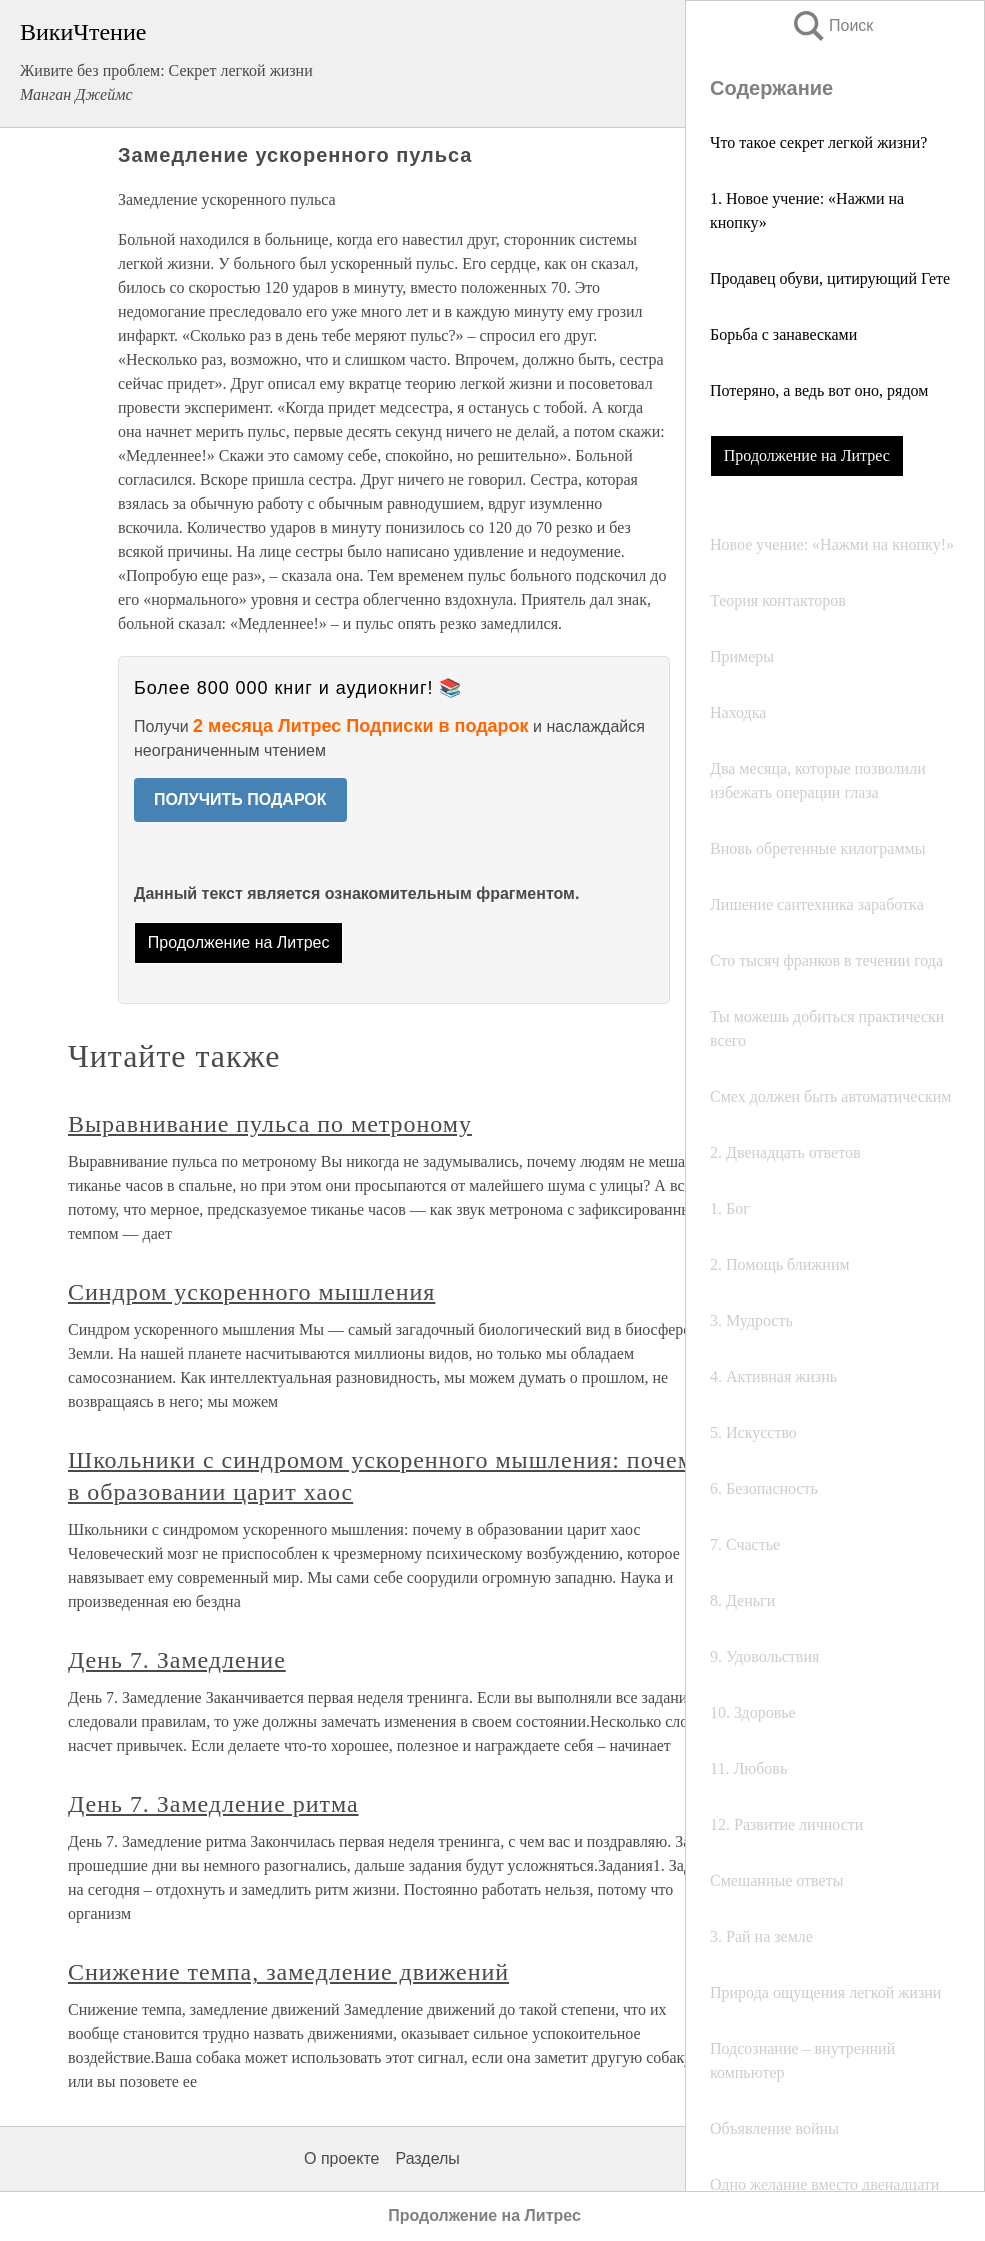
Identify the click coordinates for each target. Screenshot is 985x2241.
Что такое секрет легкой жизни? (818, 142)
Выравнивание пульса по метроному (270, 1124)
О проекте (341, 2158)
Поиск (832, 25)
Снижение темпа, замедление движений (288, 1972)
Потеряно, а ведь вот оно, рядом (819, 390)
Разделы (427, 2158)
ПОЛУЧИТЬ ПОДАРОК (240, 799)
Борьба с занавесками (783, 334)
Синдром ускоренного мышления (251, 1292)
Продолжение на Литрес (807, 455)
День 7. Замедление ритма (213, 1804)
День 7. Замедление (177, 1660)
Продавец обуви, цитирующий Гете (830, 278)
